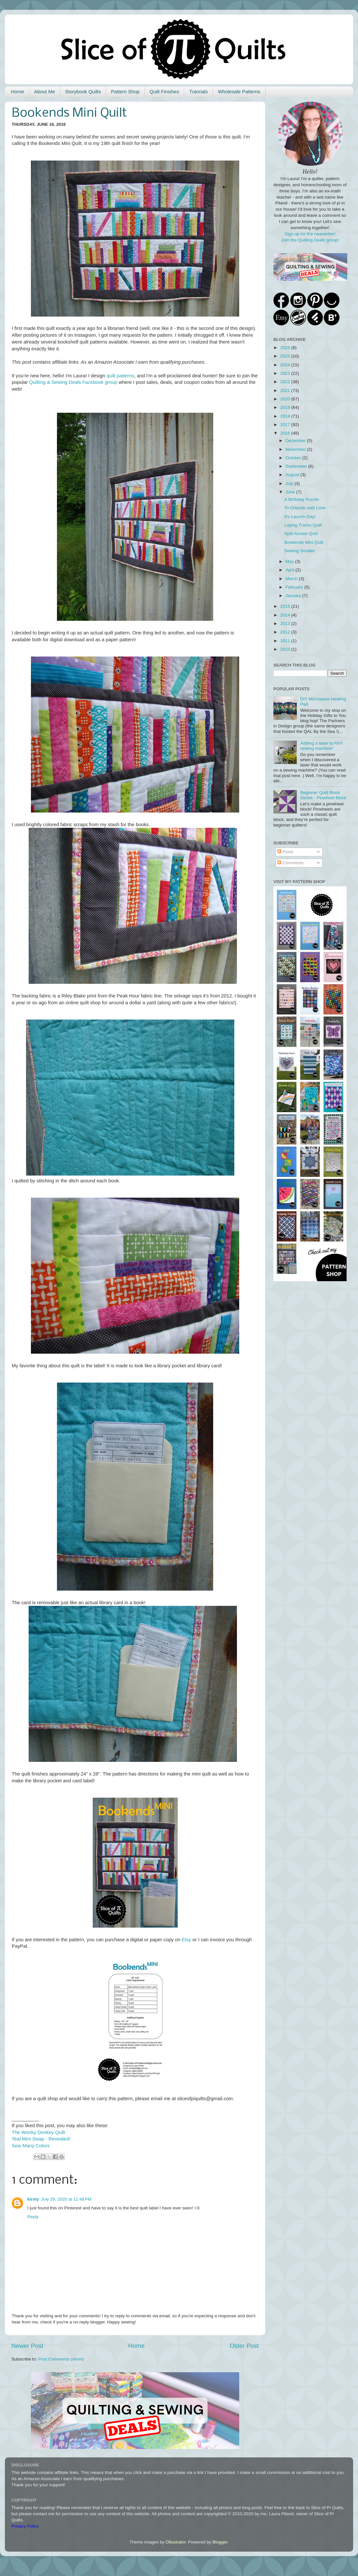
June (290, 491)
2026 (285, 347)
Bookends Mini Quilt (304, 542)
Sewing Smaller (299, 550)
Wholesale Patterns (239, 91)
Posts (285, 851)
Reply (33, 2216)
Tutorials (198, 91)
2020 (285, 399)
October (293, 457)
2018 (285, 416)
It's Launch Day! (300, 516)
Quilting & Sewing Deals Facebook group (73, 382)
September (296, 466)
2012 (285, 632)
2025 (285, 356)
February (294, 587)
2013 (285, 623)
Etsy (186, 1939)
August (292, 474)
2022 (285, 381)
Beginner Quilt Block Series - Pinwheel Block (323, 795)
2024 (285, 364)
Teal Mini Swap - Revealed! (41, 2138)
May (290, 561)
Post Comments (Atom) (61, 2359)
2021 (285, 390)
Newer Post (27, 2345)
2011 (285, 640)
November (296, 449)
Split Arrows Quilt (301, 533)
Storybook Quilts (83, 91)
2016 (285, 433)
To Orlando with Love (305, 507)
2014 (285, 615)
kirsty (33, 2199)
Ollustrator (176, 2542)
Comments (290, 862)
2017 (285, 424)
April (290, 569)
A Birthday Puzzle (301, 499)
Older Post (244, 2345)
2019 (285, 407)
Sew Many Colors (30, 2145)
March (292, 578)
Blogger (220, 2542)
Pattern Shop (125, 91)
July (290, 483)
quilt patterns (120, 375)
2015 (285, 606)
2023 (285, 373)
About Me (44, 91)
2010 (285, 649)
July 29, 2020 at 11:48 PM (66, 2199)
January (293, 595)
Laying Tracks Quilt (303, 525)
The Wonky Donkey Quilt (38, 2132)
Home (17, 91)
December (296, 440)
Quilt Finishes (164, 91)
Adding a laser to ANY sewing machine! (321, 746)
